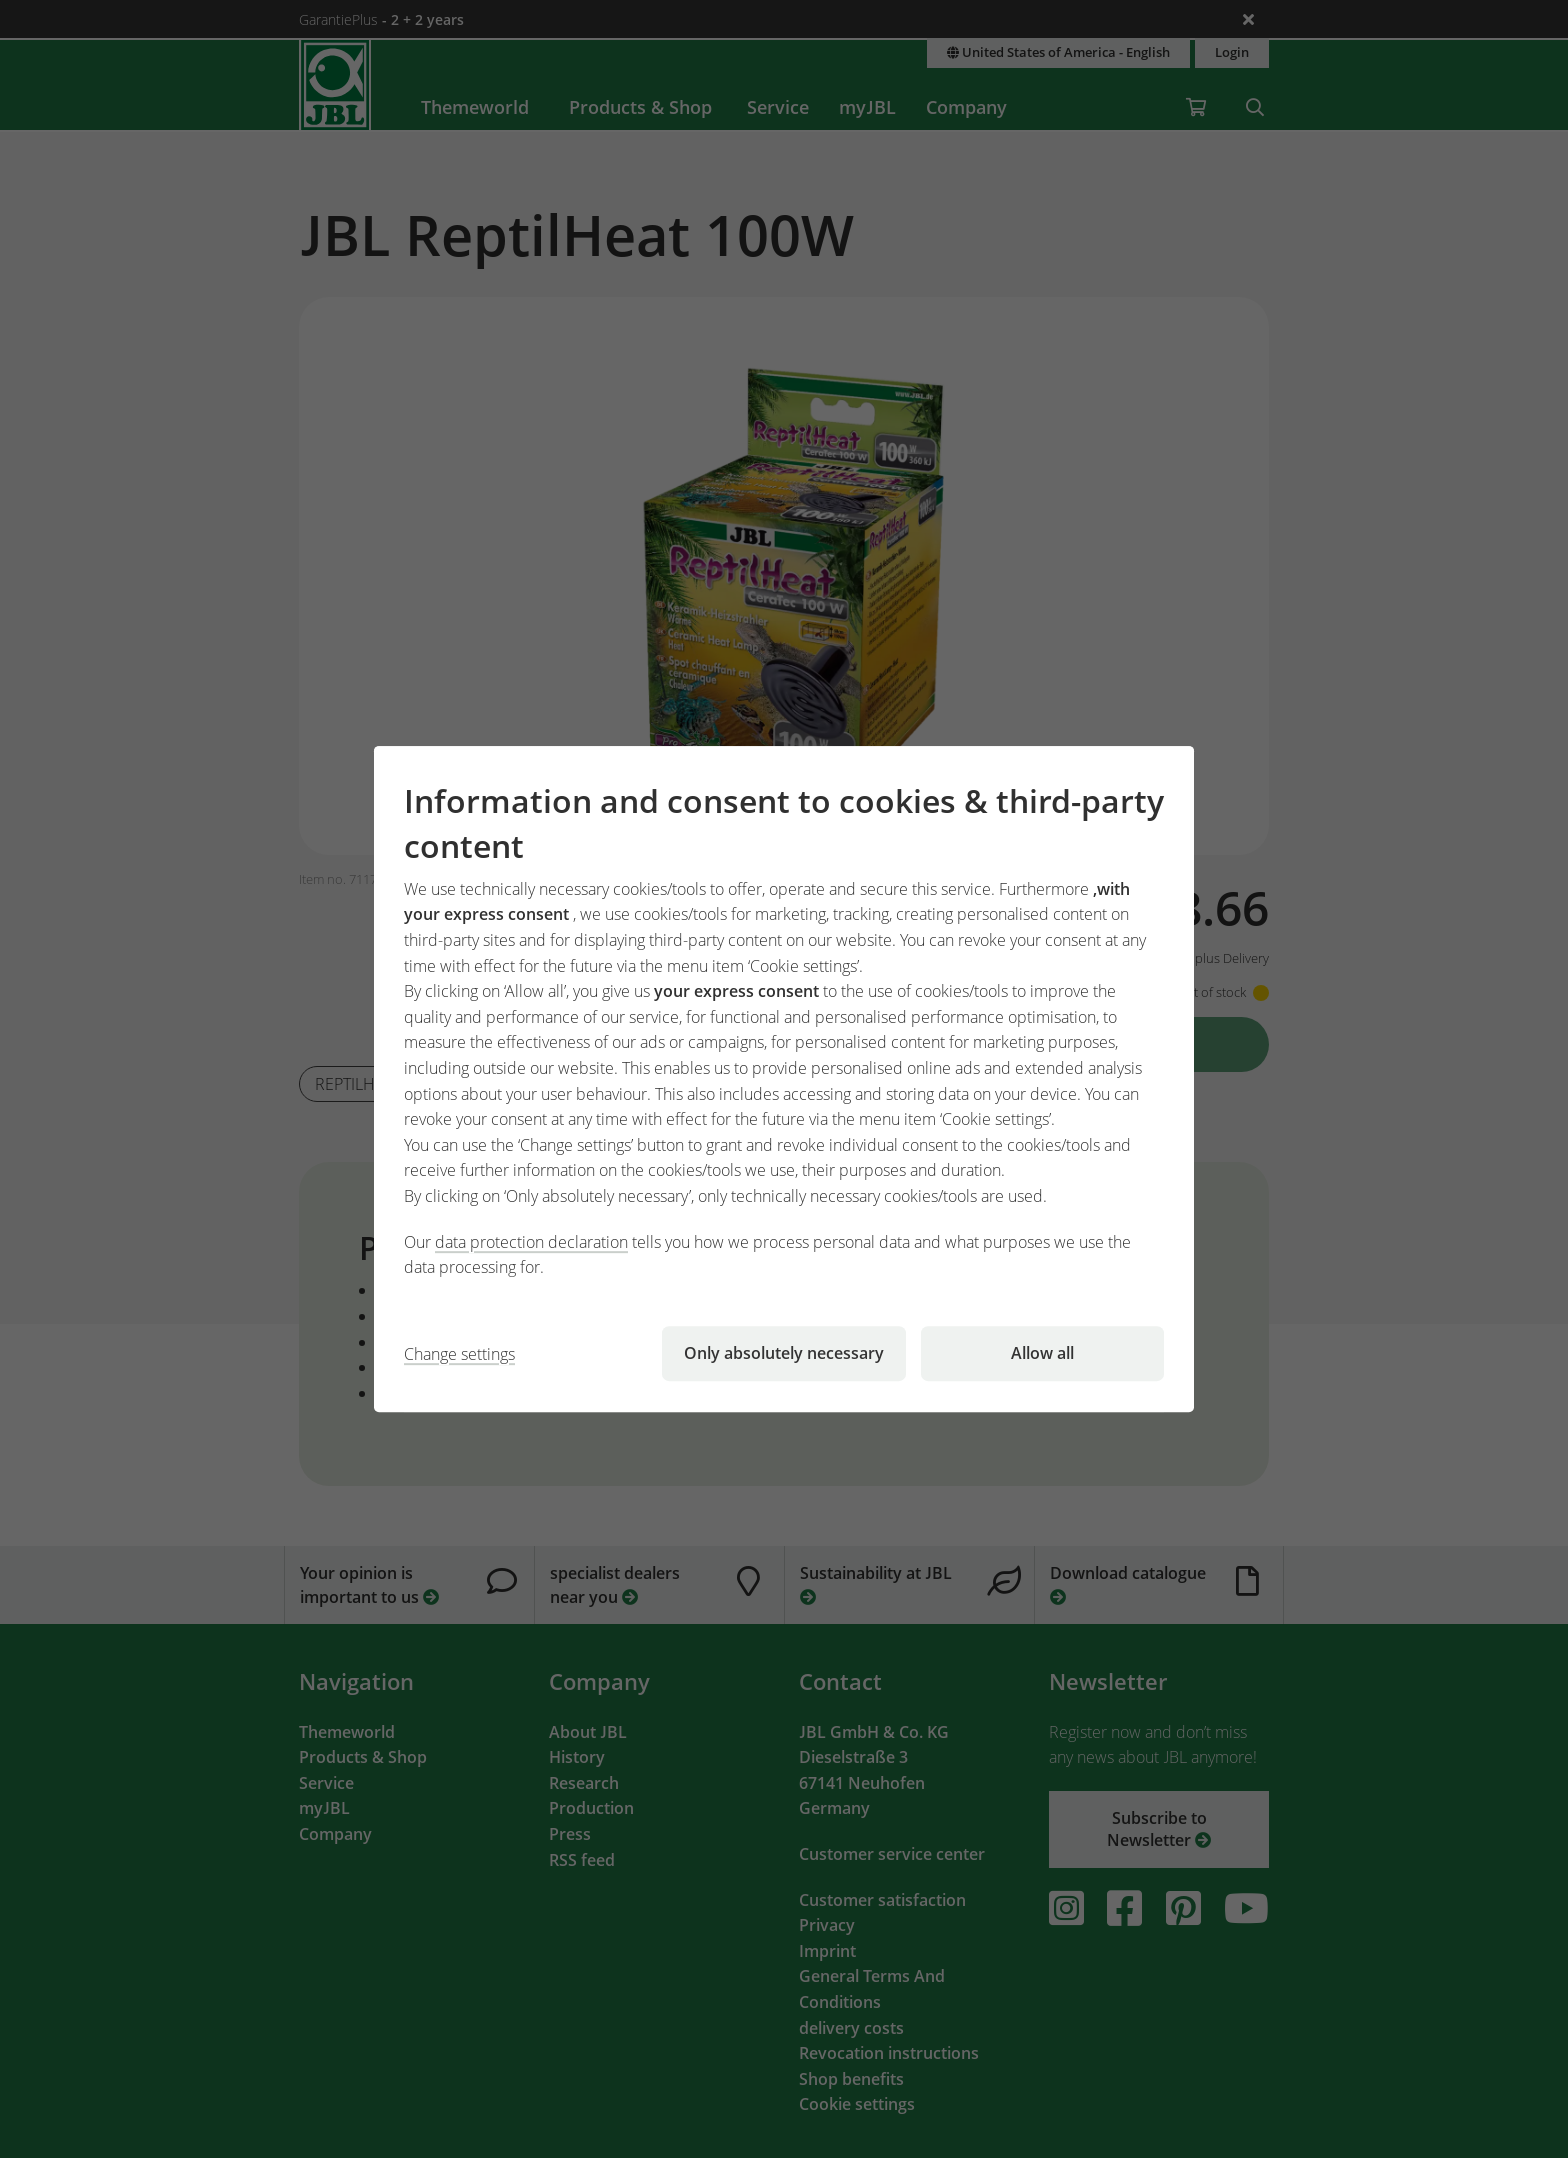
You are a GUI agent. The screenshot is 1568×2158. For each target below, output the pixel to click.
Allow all (1042, 1353)
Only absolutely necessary (784, 1353)
